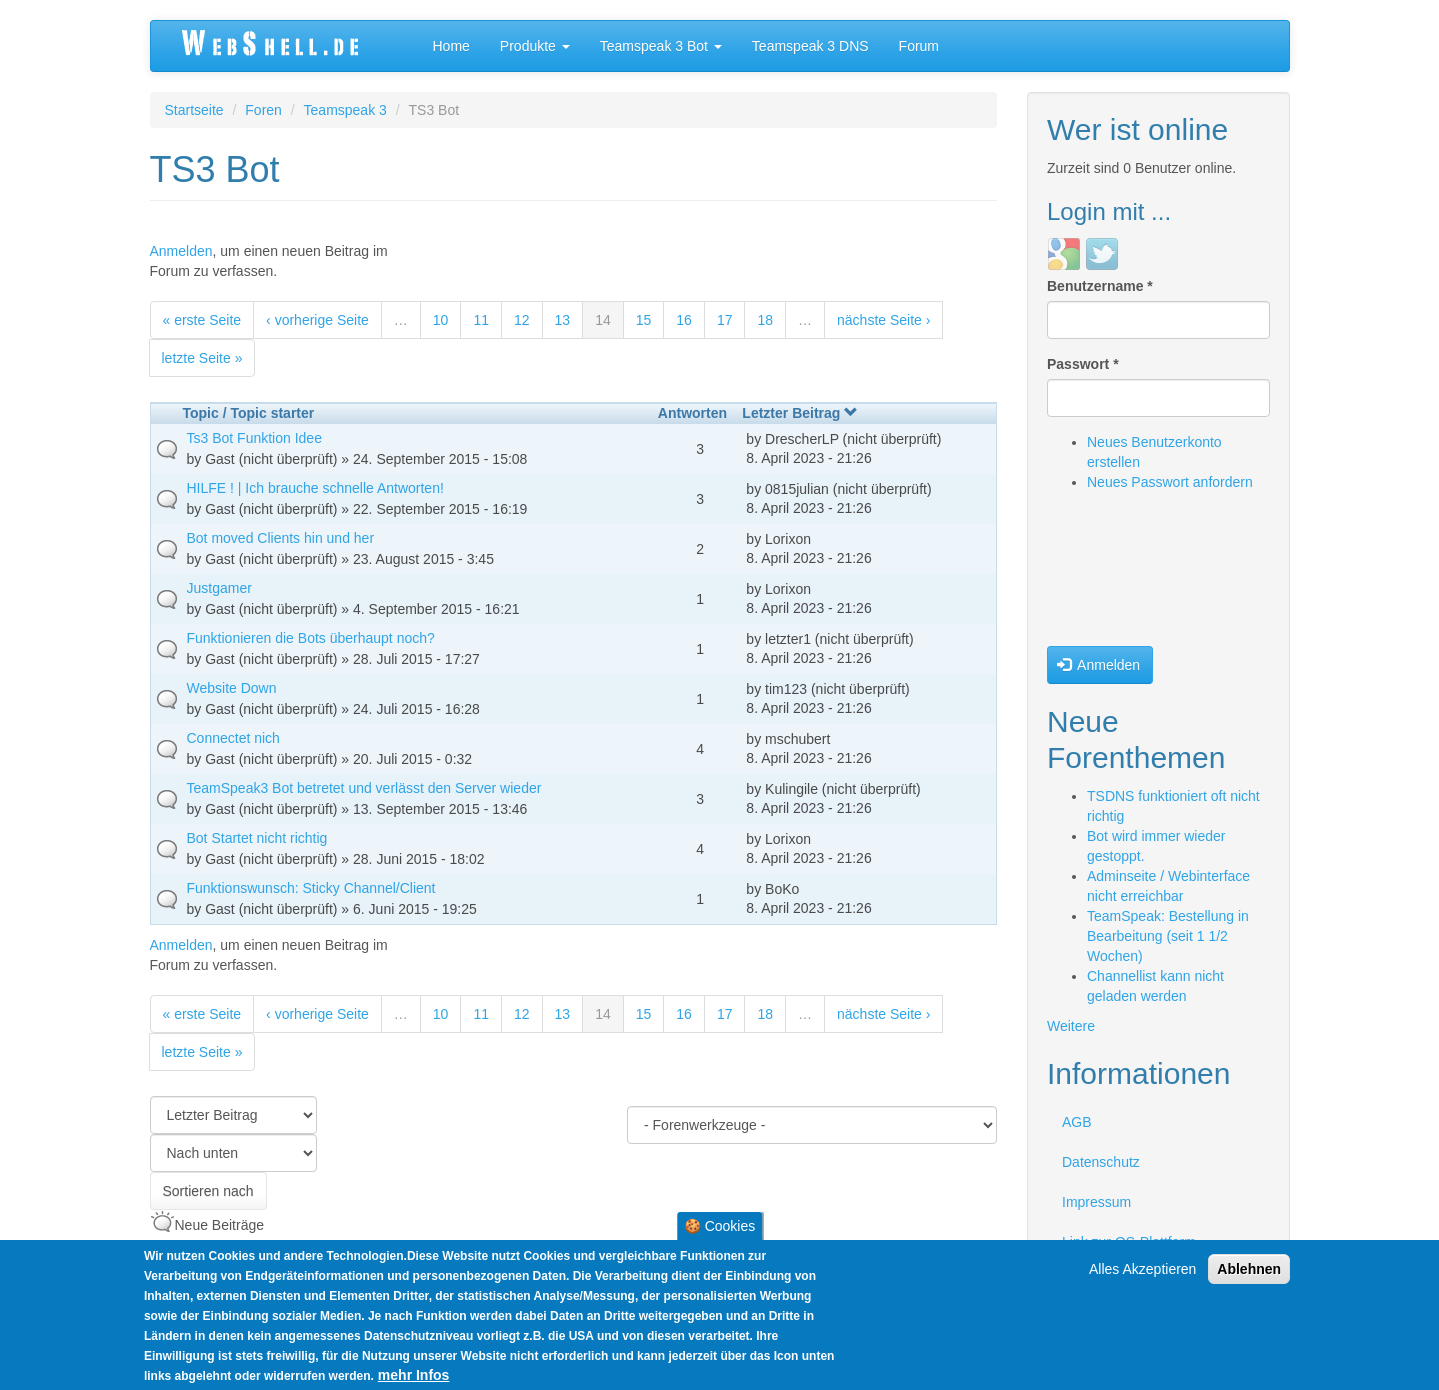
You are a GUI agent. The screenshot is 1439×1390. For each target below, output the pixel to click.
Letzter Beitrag (800, 413)
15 (644, 320)
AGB (1077, 1122)
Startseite (194, 110)
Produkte (535, 46)
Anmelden (181, 251)
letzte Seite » (202, 358)
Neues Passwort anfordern (1170, 482)
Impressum (1096, 1202)
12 (522, 320)
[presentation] (1129, 574)
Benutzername (1100, 286)
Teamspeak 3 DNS (810, 46)
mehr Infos (414, 1375)
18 (765, 320)
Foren (263, 110)
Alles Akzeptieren (1142, 1269)
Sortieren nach (208, 1191)
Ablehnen (1249, 1269)
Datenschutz (1101, 1162)
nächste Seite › (883, 320)
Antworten (692, 413)
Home (451, 46)
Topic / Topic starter (249, 413)
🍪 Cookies (719, 1226)
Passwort (1083, 364)
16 (684, 320)
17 (725, 320)
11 (481, 320)
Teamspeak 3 (345, 110)
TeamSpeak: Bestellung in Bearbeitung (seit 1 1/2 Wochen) (1168, 936)
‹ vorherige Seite (317, 320)
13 (563, 320)
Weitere (1071, 1026)
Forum (919, 46)
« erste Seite (202, 320)
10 (441, 320)
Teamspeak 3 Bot (661, 46)
